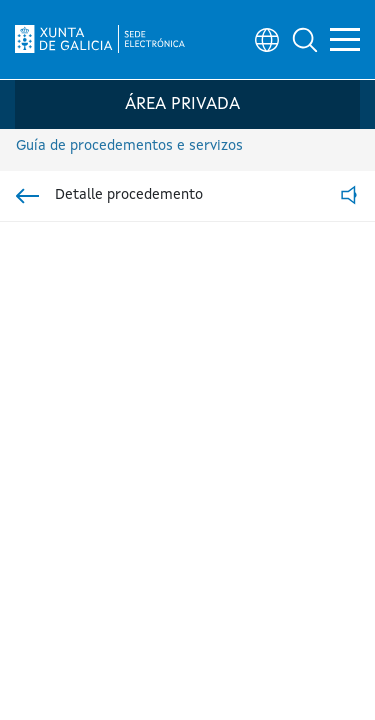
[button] (305, 40)
